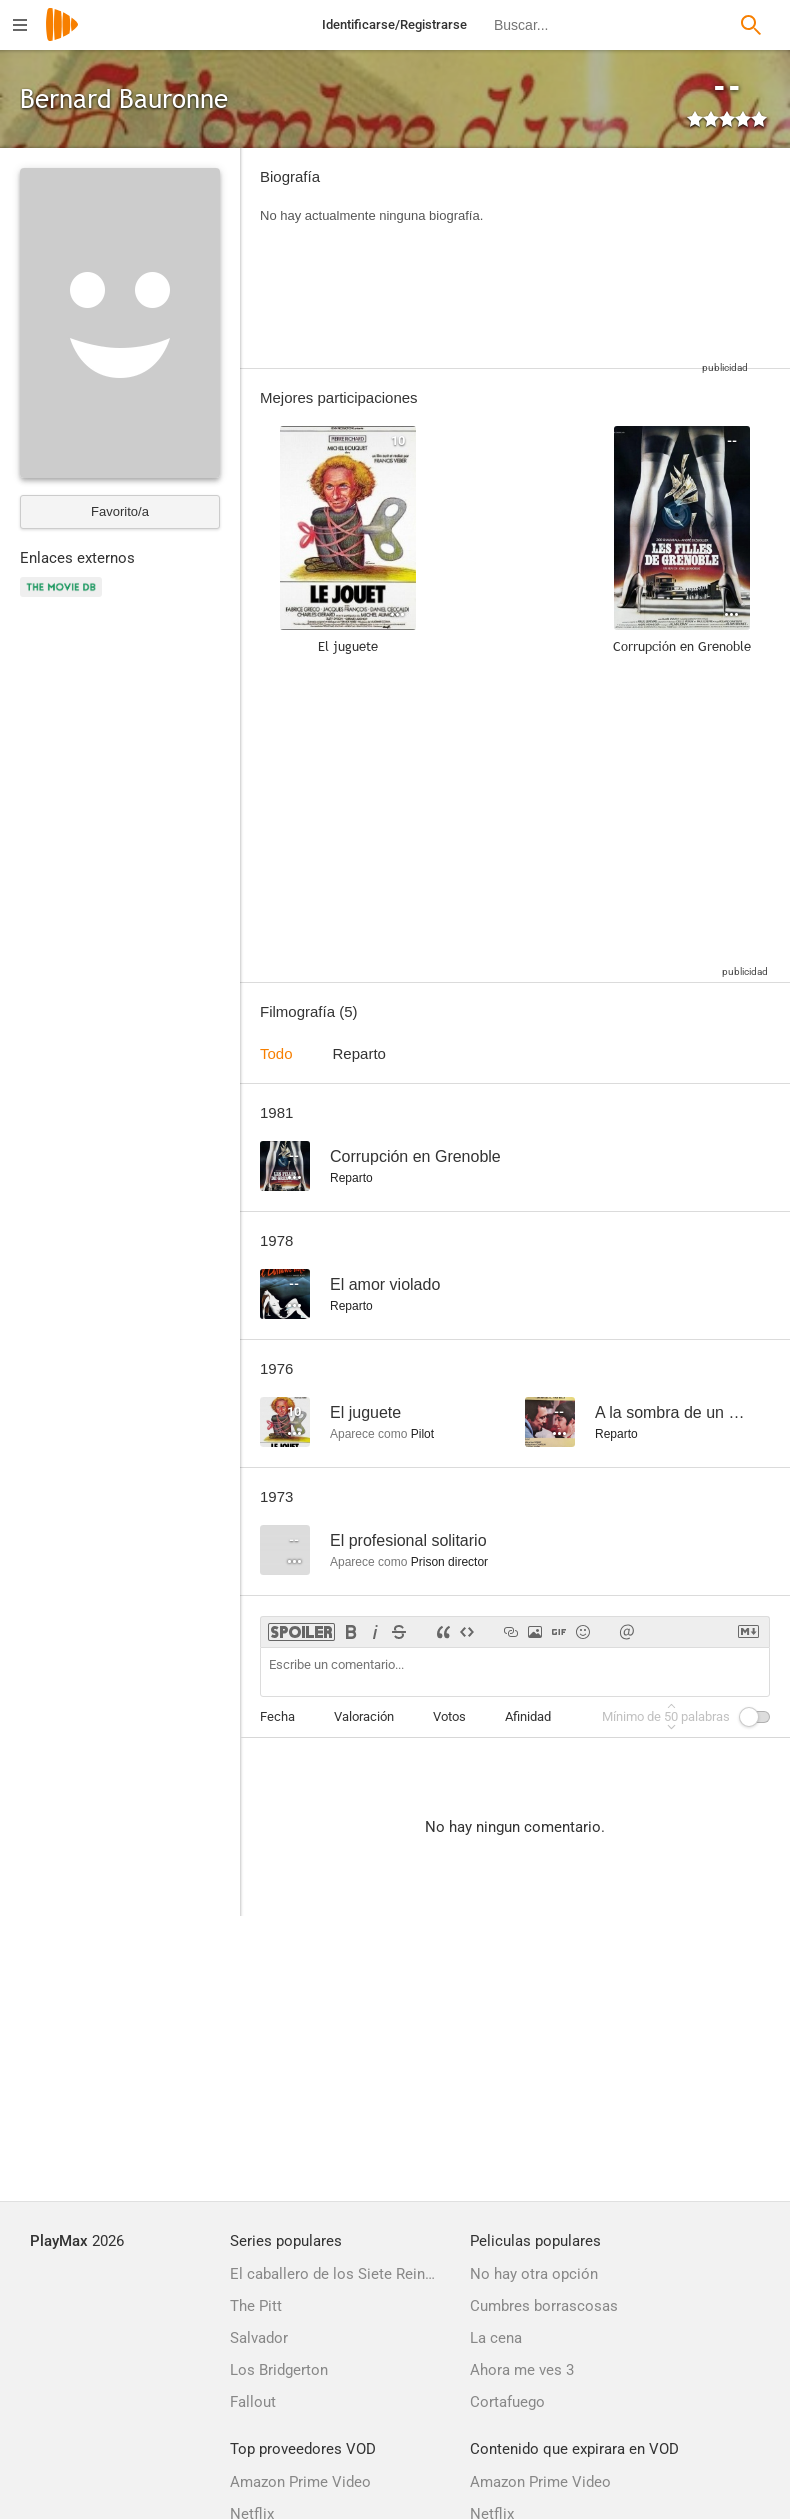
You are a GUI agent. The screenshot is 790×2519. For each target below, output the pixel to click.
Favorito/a (120, 511)
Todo (276, 1053)
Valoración (364, 1716)
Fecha (277, 1716)
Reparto (359, 1053)
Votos (449, 1716)
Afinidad (528, 1716)
